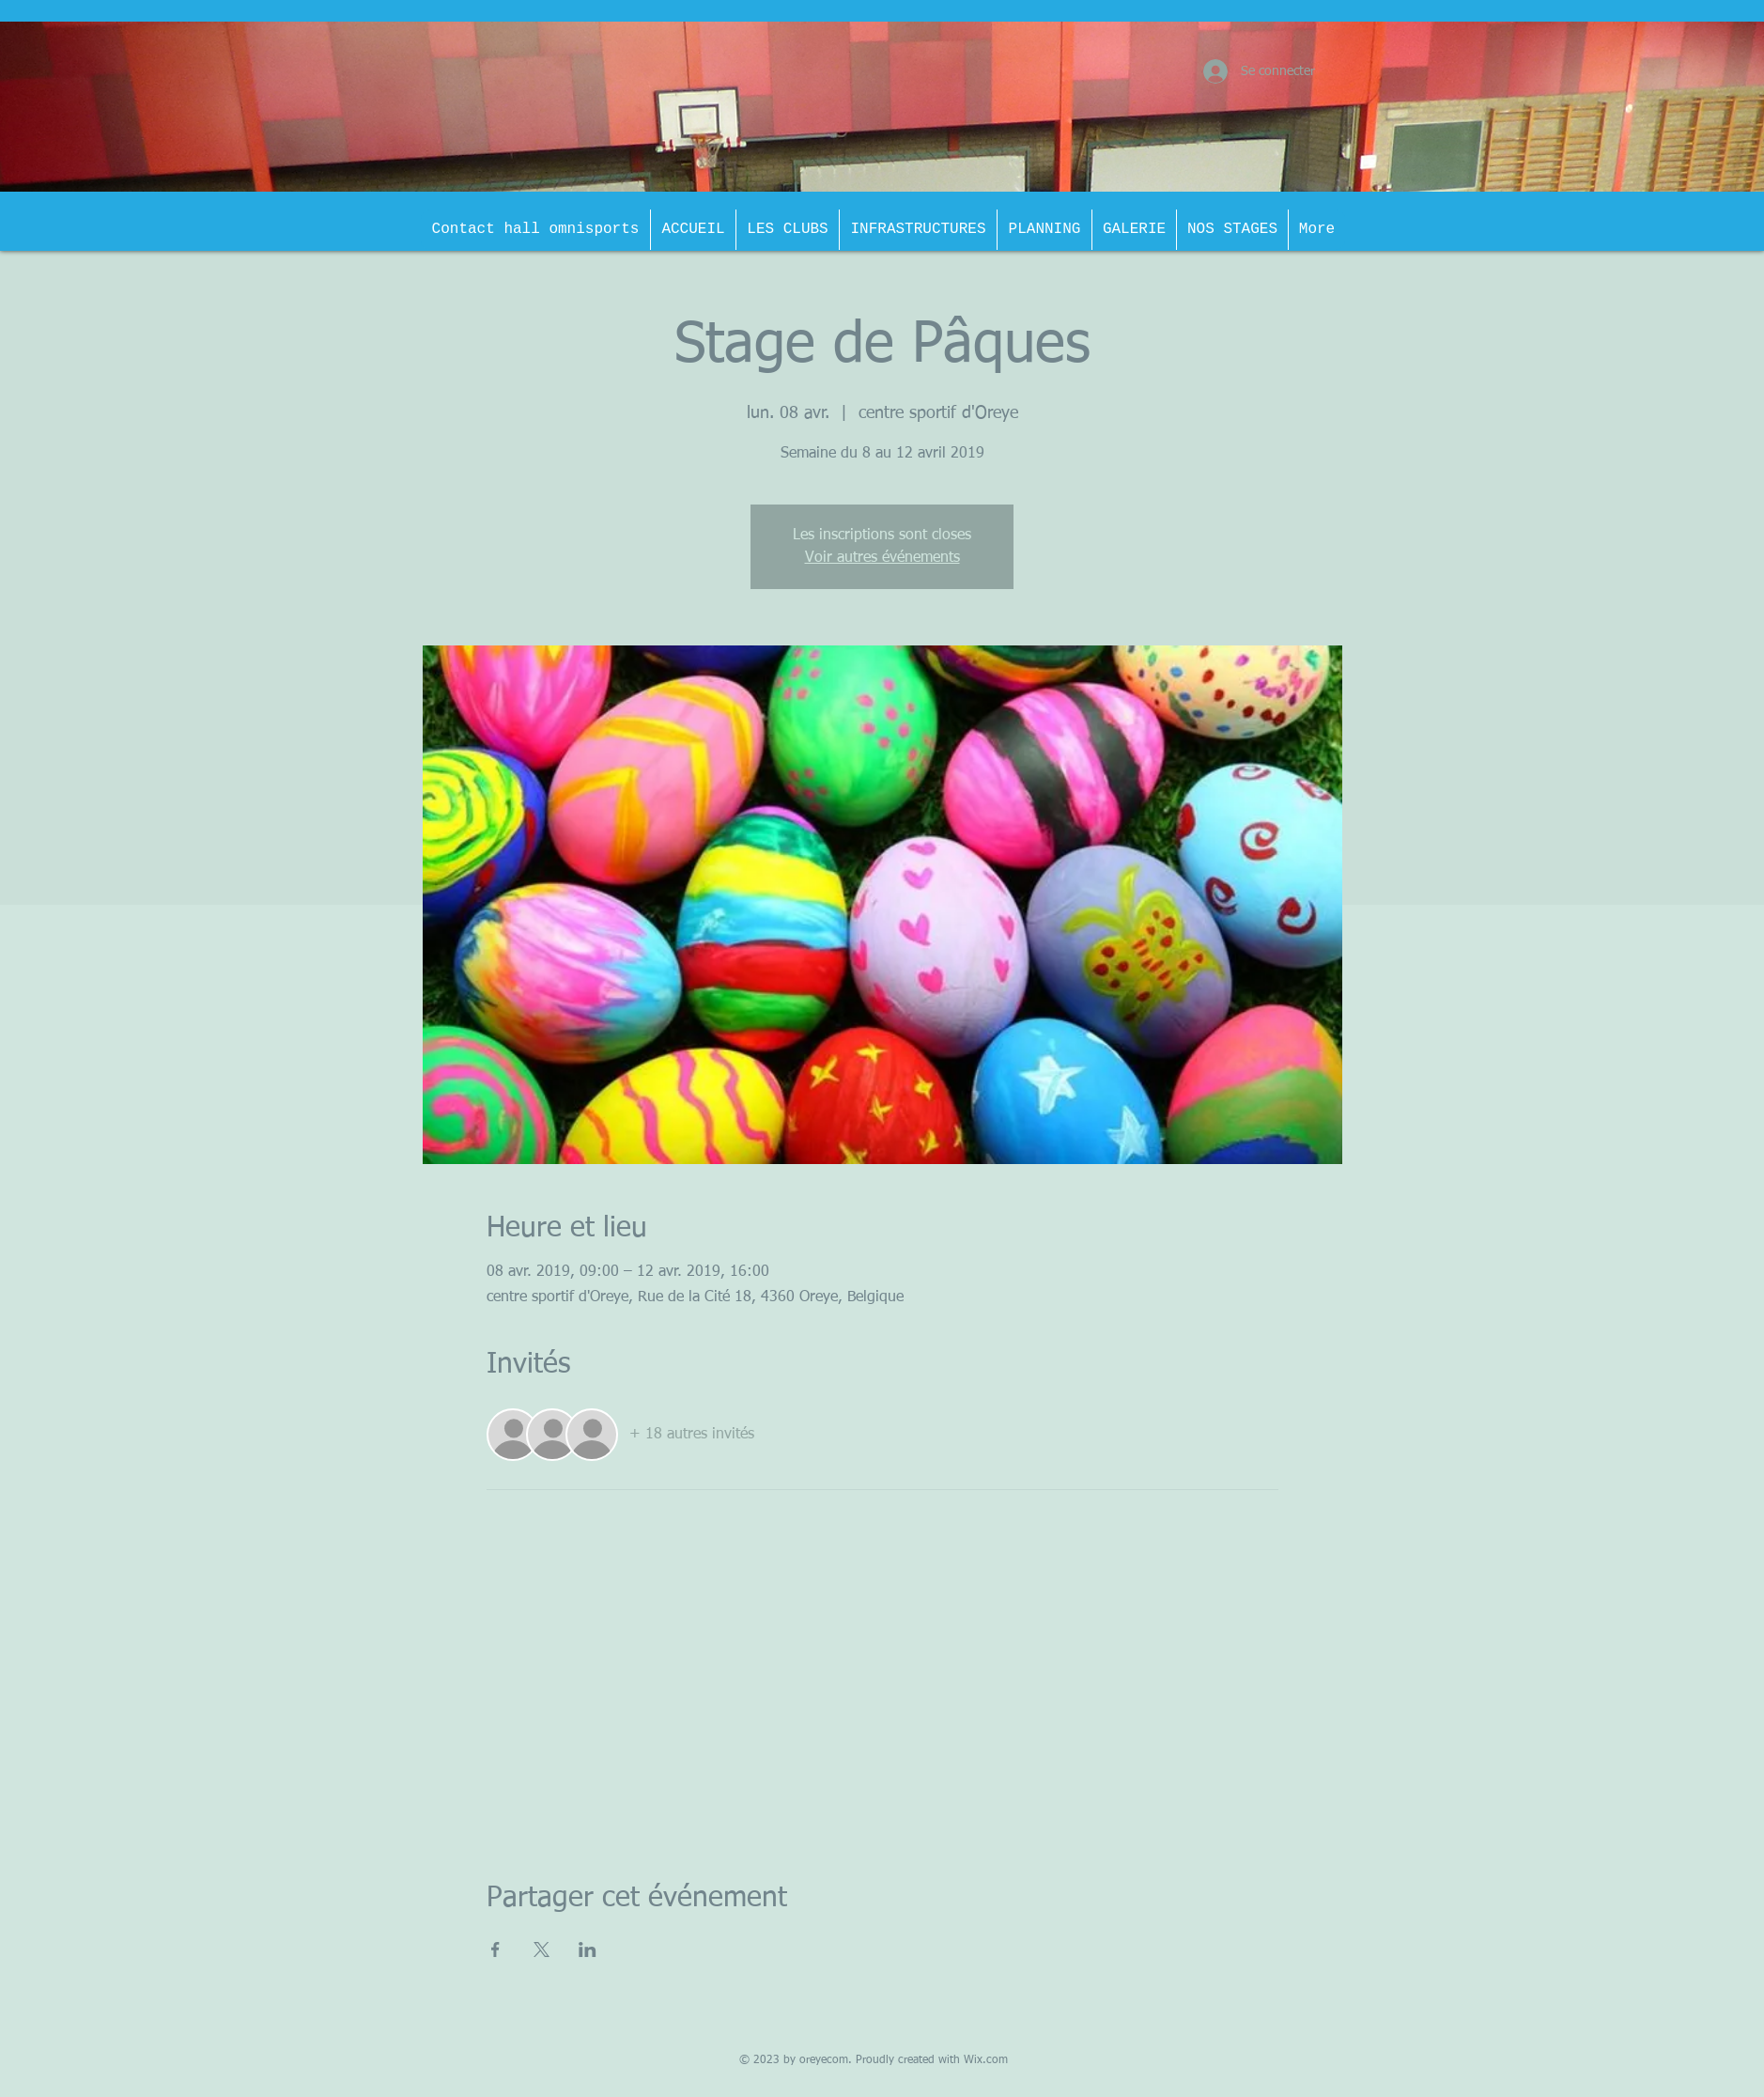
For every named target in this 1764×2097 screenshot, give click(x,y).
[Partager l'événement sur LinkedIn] (587, 1949)
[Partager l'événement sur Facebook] (495, 1949)
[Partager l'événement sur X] (541, 1949)
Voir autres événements (882, 558)
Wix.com (986, 2060)
